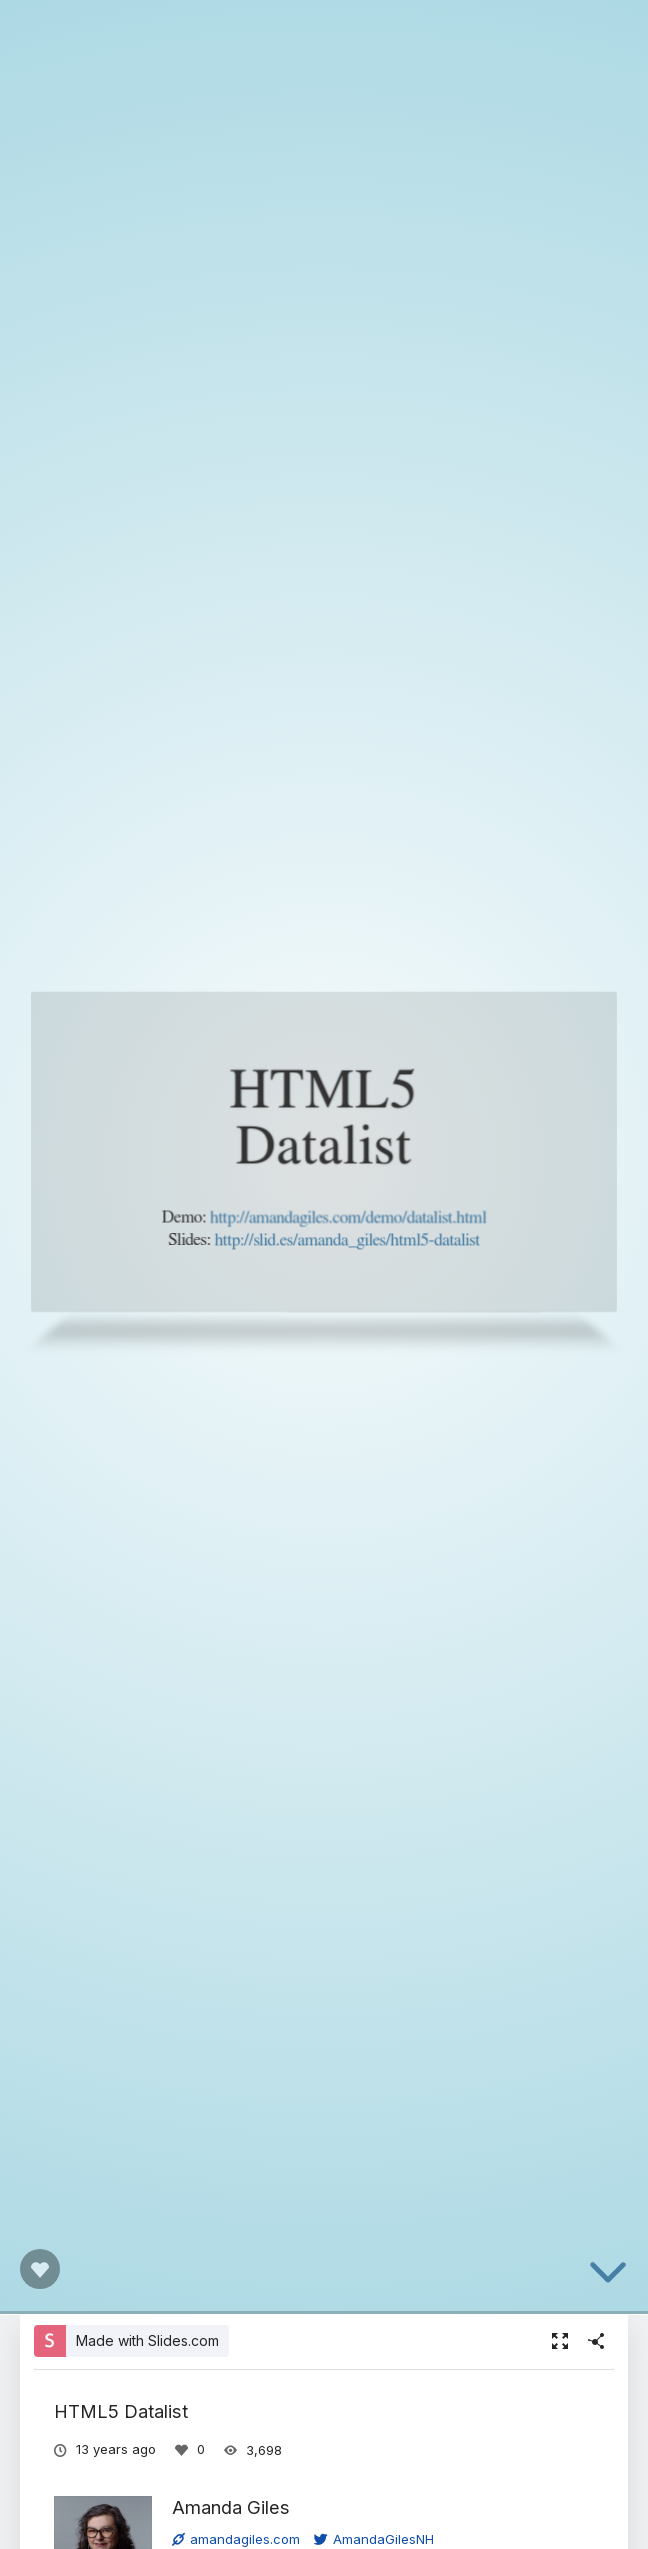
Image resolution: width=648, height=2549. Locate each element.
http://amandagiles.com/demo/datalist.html (348, 1217)
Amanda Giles (231, 2507)
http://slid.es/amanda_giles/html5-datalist (346, 1239)
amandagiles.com (236, 2539)
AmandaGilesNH (374, 2539)
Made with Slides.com (147, 2340)
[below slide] (608, 2276)
